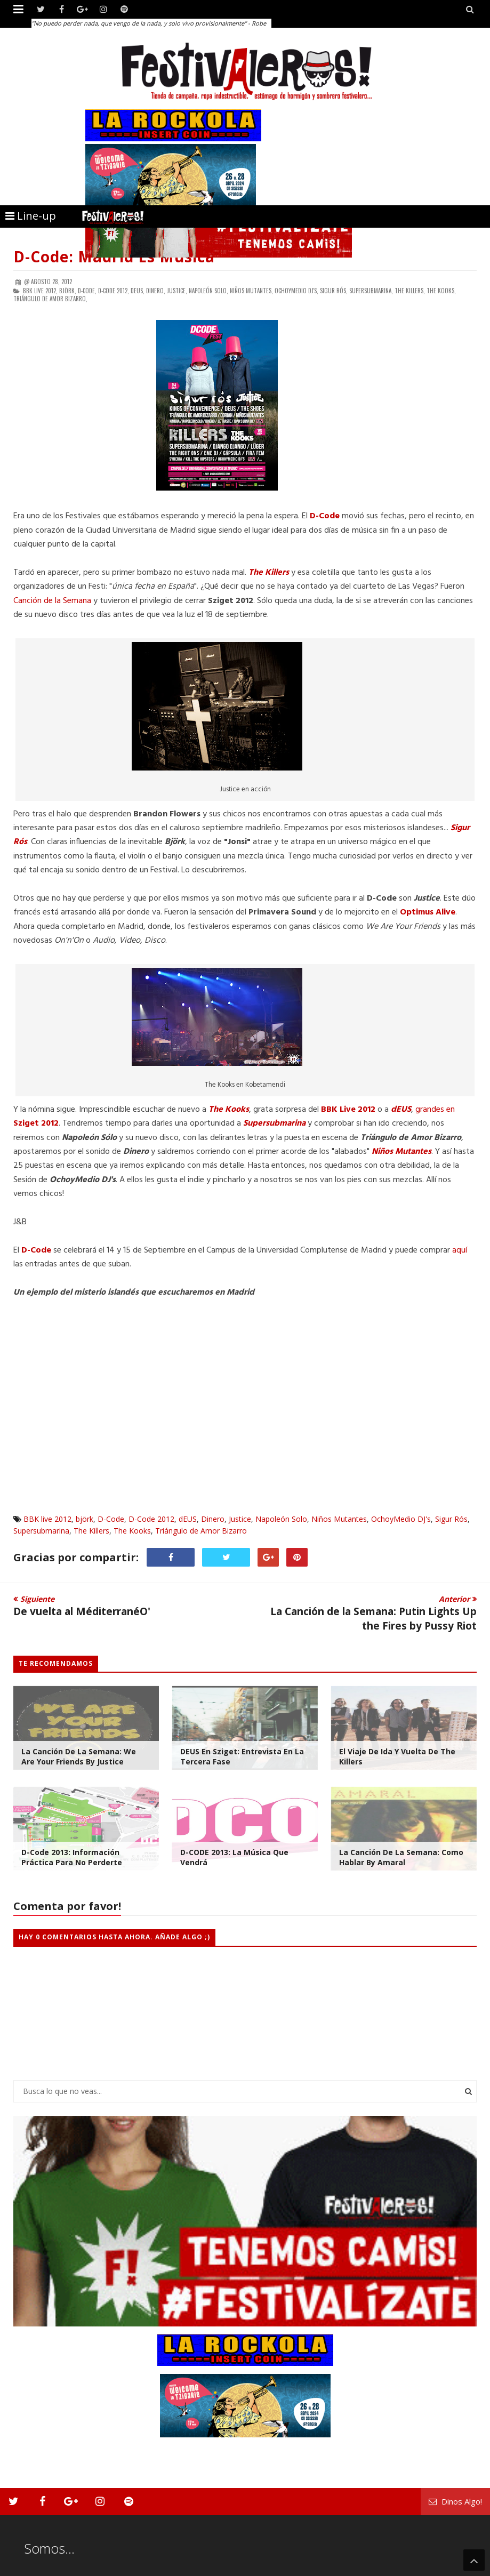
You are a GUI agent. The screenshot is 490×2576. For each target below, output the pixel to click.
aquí (459, 1250)
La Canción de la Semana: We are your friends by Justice (78, 1756)
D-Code (111, 1519)
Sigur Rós (451, 1519)
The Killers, (410, 290)
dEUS (188, 1519)
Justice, (177, 290)
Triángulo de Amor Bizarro (201, 1531)
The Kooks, (441, 290)
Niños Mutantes (339, 1519)
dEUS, (137, 290)
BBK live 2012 (47, 1519)
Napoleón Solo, (208, 290)
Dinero (212, 1519)
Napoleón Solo (281, 1519)
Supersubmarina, (371, 290)
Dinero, (155, 290)
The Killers (91, 1531)
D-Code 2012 (151, 1519)
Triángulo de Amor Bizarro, (50, 298)
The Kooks (132, 1531)
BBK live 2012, (40, 290)
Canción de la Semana (52, 601)
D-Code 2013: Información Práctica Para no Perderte (71, 1857)
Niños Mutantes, (251, 290)
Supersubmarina (41, 1531)
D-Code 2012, (113, 290)
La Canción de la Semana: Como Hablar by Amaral (401, 1857)
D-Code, (87, 290)
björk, (67, 290)
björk (84, 1519)
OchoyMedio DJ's (401, 1519)
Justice (240, 1519)
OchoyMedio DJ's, (296, 290)
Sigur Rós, (334, 290)
